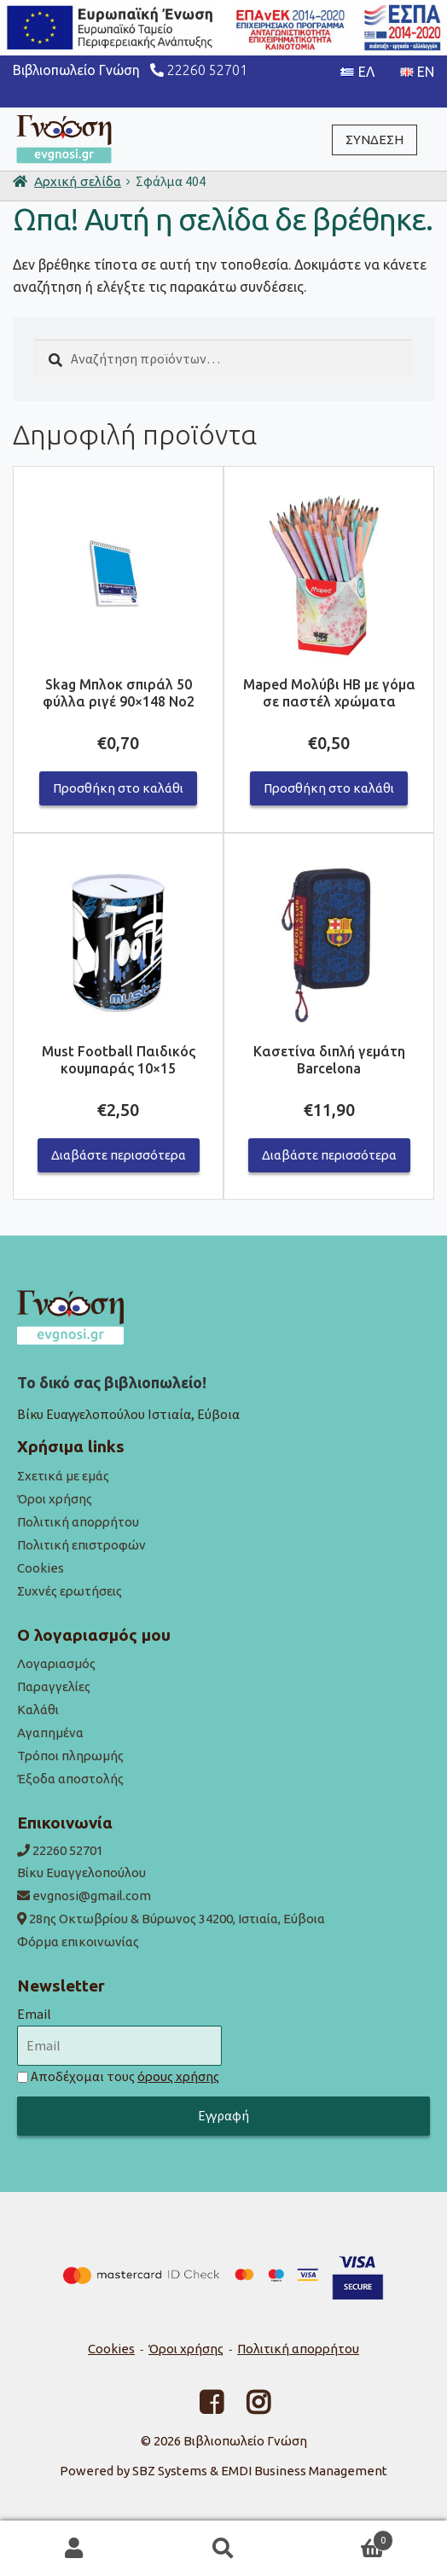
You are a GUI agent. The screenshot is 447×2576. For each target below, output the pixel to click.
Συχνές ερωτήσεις (69, 1591)
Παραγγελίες (53, 1686)
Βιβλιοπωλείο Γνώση (245, 2441)
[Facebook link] (200, 2407)
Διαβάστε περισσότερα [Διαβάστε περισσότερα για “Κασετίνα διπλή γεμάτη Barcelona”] (329, 1155)
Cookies (40, 1568)
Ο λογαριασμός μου (74, 2548)
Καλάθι (38, 1709)
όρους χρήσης (178, 2076)
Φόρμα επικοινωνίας (78, 1941)
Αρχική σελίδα (77, 181)
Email (34, 2013)
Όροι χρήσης (54, 1499)
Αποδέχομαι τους (125, 2076)
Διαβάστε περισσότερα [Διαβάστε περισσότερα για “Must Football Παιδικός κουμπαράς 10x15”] (118, 1155)
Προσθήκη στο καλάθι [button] (118, 788)
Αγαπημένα (50, 1732)
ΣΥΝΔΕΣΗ (374, 139)
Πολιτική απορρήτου (78, 1522)
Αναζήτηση (224, 2548)
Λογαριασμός (56, 1663)
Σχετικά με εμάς (63, 1475)
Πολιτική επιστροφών (81, 1545)
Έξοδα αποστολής (70, 1778)
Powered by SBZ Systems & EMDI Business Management (223, 2470)
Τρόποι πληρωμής (70, 1755)
